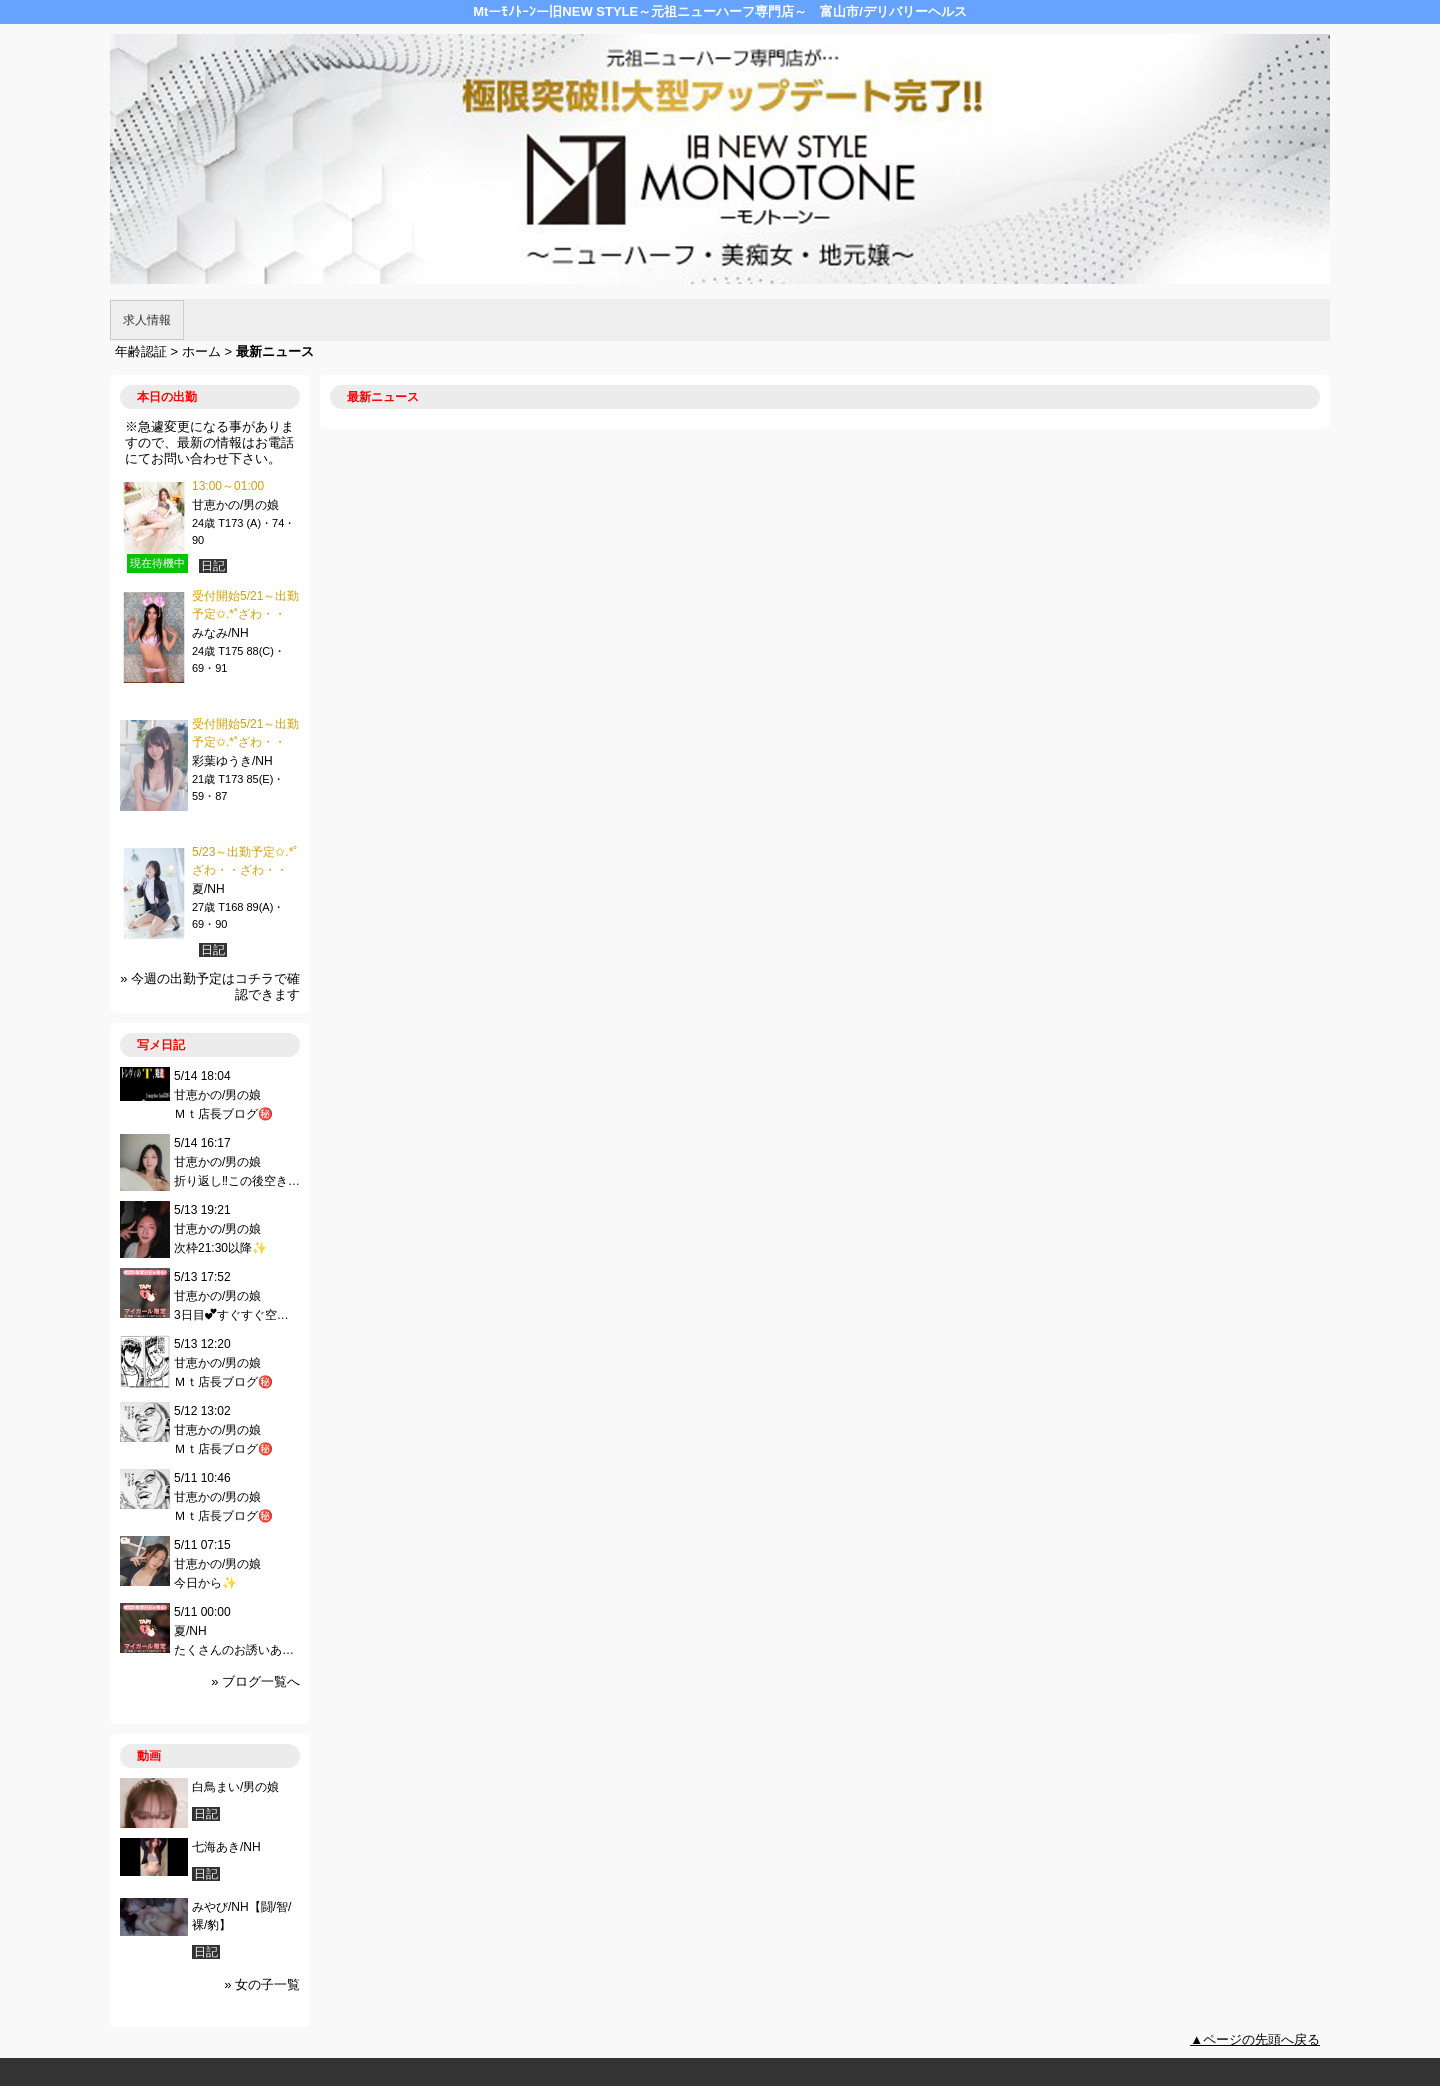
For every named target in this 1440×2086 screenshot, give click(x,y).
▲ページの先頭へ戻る (1255, 2039)
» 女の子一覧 (262, 1984)
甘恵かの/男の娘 (235, 505)
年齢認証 (141, 351)
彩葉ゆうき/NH (232, 761)
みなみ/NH (220, 633)
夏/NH (208, 889)
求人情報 (147, 320)
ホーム (201, 351)
